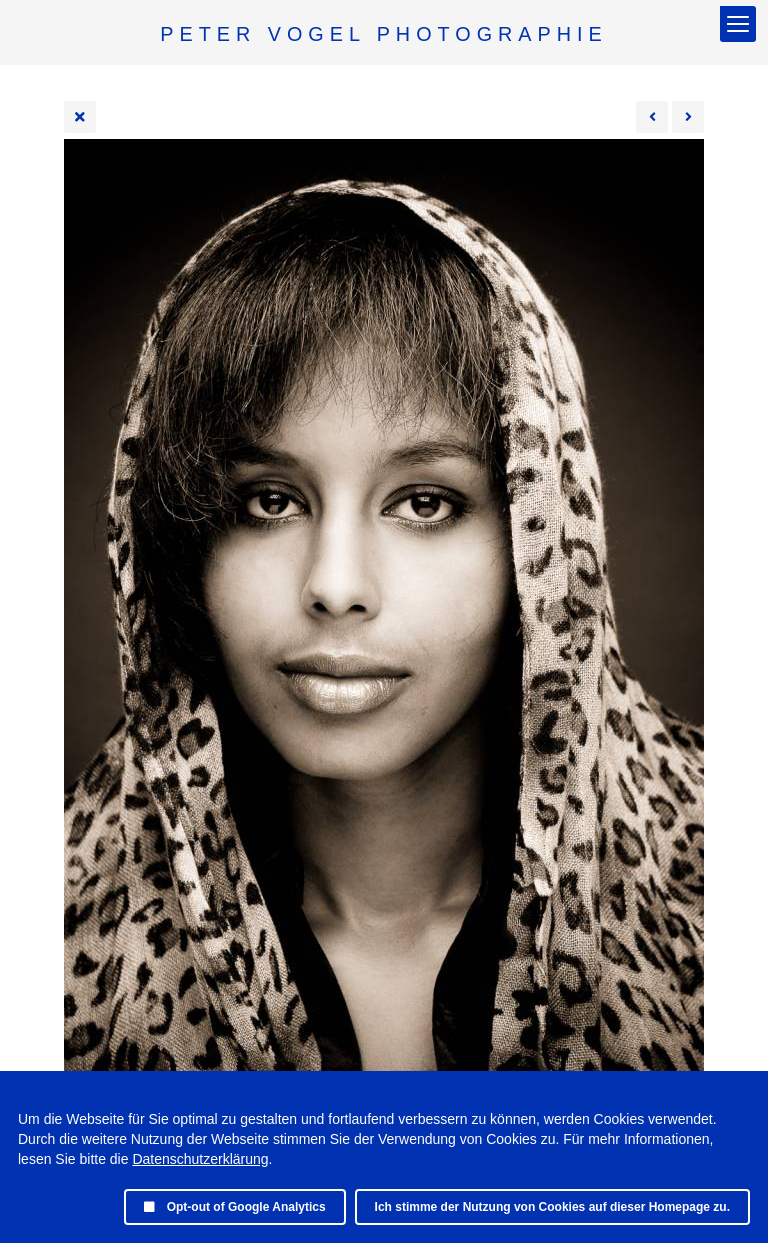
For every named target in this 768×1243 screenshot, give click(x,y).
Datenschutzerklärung (200, 1159)
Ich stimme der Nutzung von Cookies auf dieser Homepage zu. (552, 1207)
